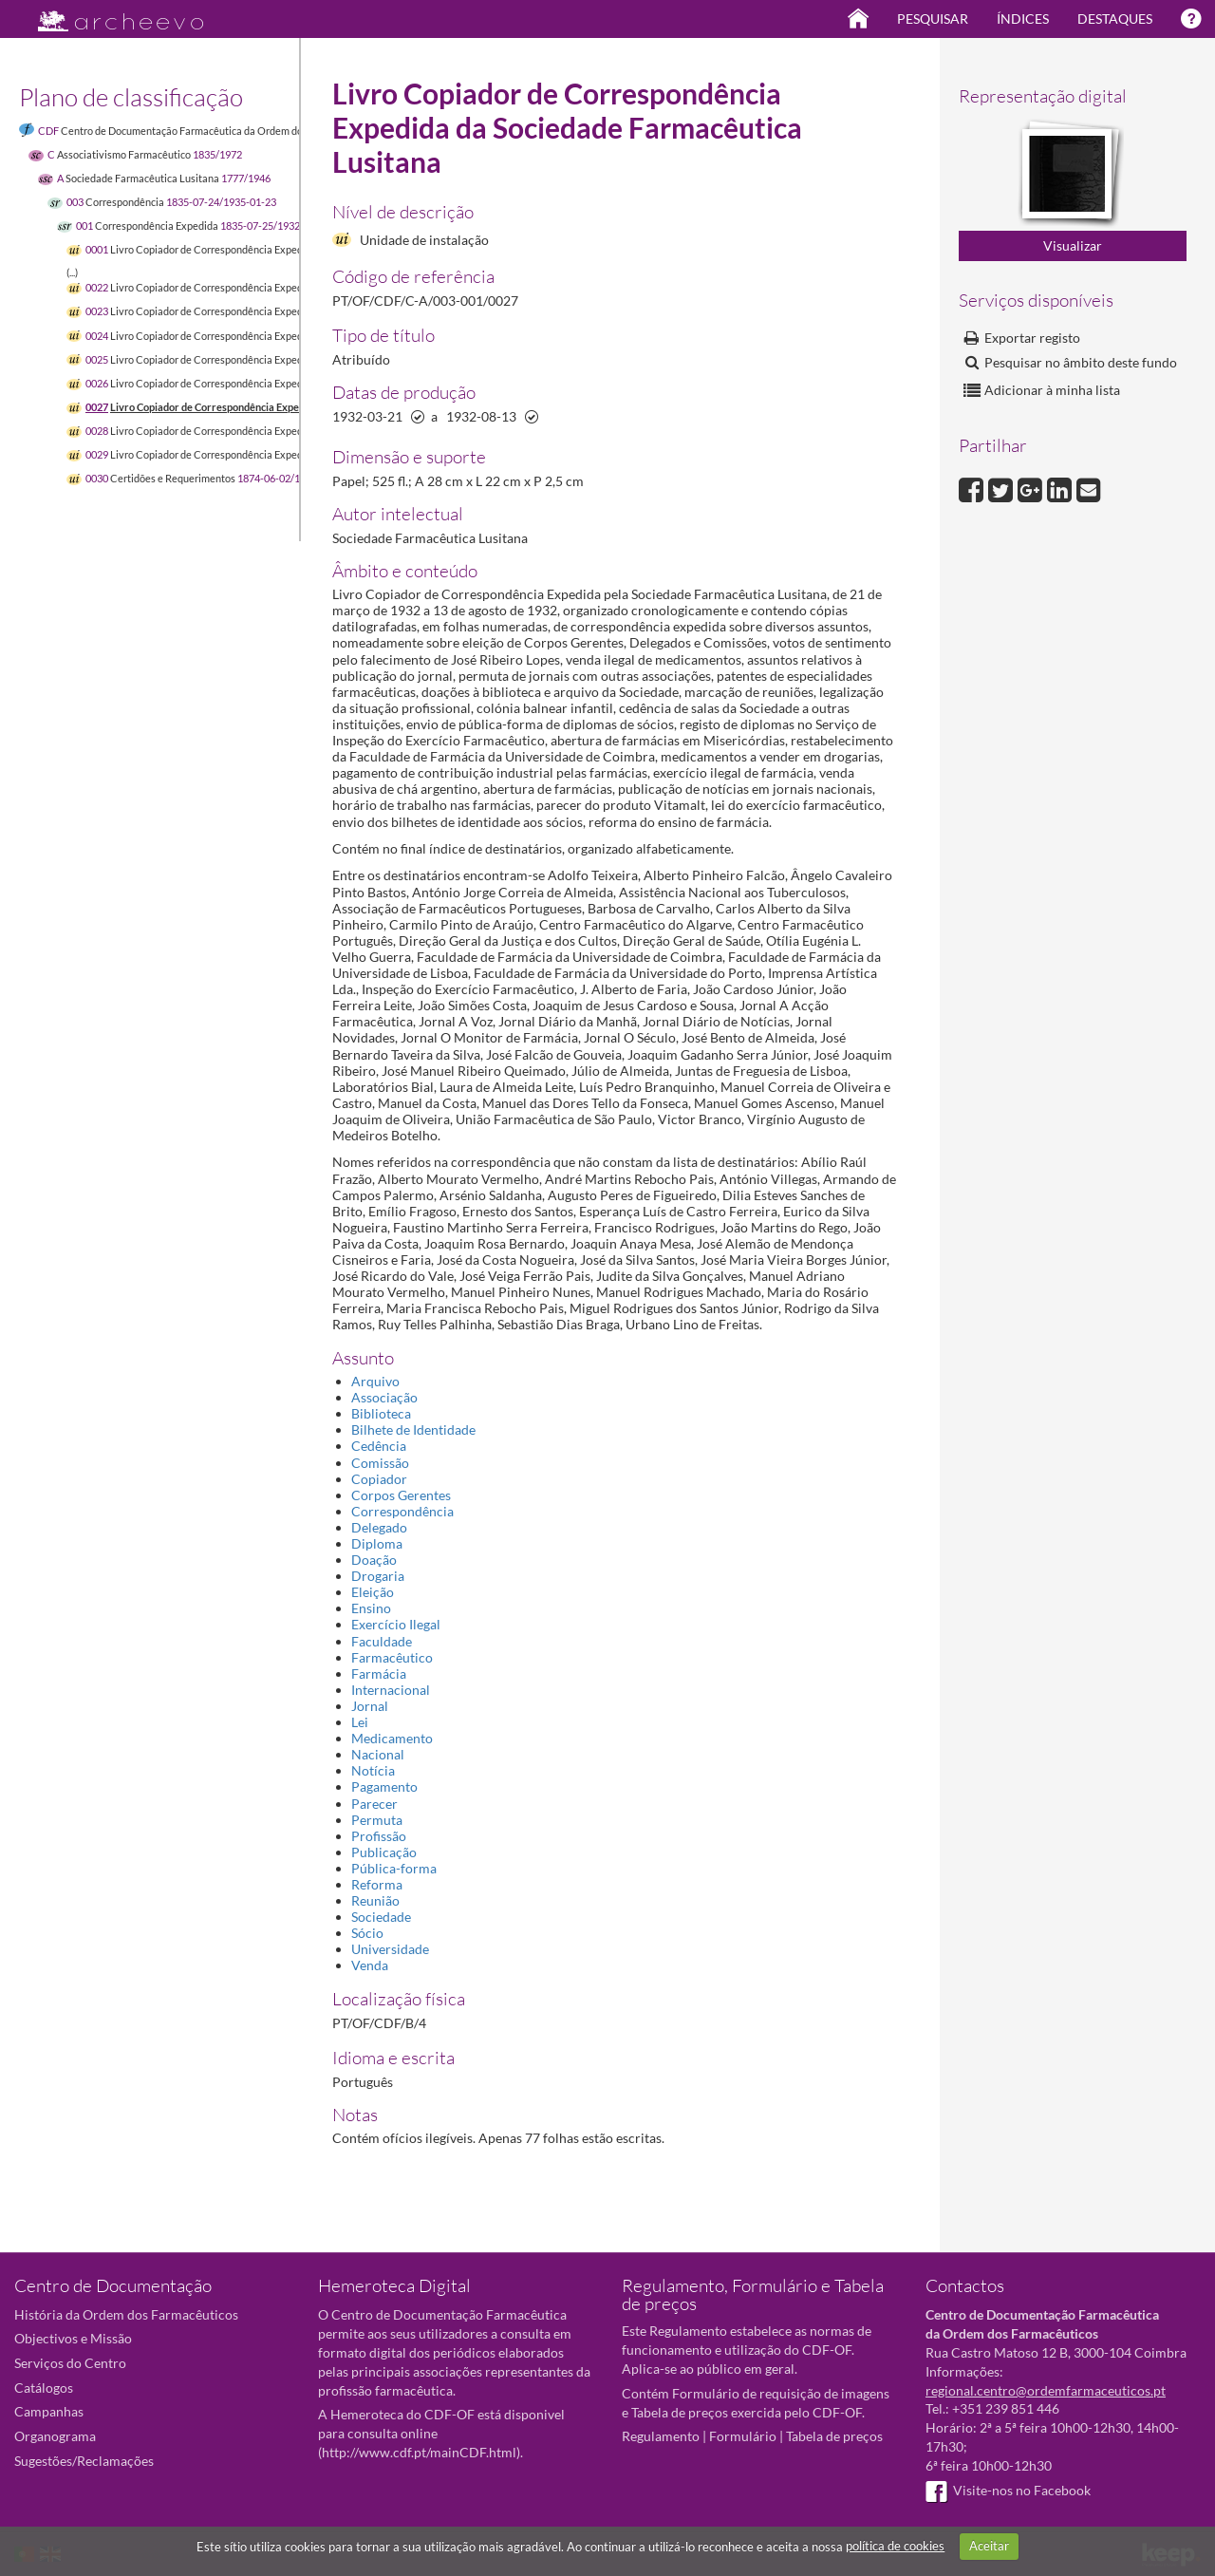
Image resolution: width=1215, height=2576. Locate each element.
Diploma (376, 1543)
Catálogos (43, 2387)
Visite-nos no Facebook (1008, 2490)
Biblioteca (381, 1413)
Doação (374, 1559)
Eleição (372, 1592)
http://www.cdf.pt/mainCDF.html (419, 2452)
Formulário (742, 2436)
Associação (384, 1397)
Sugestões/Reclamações (84, 2461)
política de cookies (895, 2545)
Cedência (378, 1446)
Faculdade (381, 1641)
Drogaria (377, 1576)
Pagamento (384, 1786)
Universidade (390, 1949)
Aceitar (989, 2545)
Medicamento (392, 1738)
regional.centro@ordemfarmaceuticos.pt (1045, 2390)
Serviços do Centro (70, 2363)
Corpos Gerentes (401, 1495)
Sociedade (381, 1916)
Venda (369, 1965)
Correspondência (402, 1511)
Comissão (380, 1463)
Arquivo (375, 1381)
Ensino (371, 1608)
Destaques (1114, 18)
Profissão (378, 1836)
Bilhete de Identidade (413, 1429)
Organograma (55, 2436)
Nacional (377, 1754)
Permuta (376, 1820)
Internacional (390, 1690)
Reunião (375, 1900)
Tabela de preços (834, 2436)
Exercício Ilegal (395, 1624)
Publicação (384, 1852)
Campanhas (49, 2411)
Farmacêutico (392, 1657)
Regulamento (661, 2436)
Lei (359, 1722)
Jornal (369, 1706)
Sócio (367, 1933)
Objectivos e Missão (73, 2338)
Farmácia (378, 1673)
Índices (1023, 18)
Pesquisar (932, 18)
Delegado (379, 1527)
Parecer (374, 1804)
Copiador (379, 1479)
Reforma (376, 1884)
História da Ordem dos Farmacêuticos (126, 2314)
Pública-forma (394, 1868)
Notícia (373, 1770)
